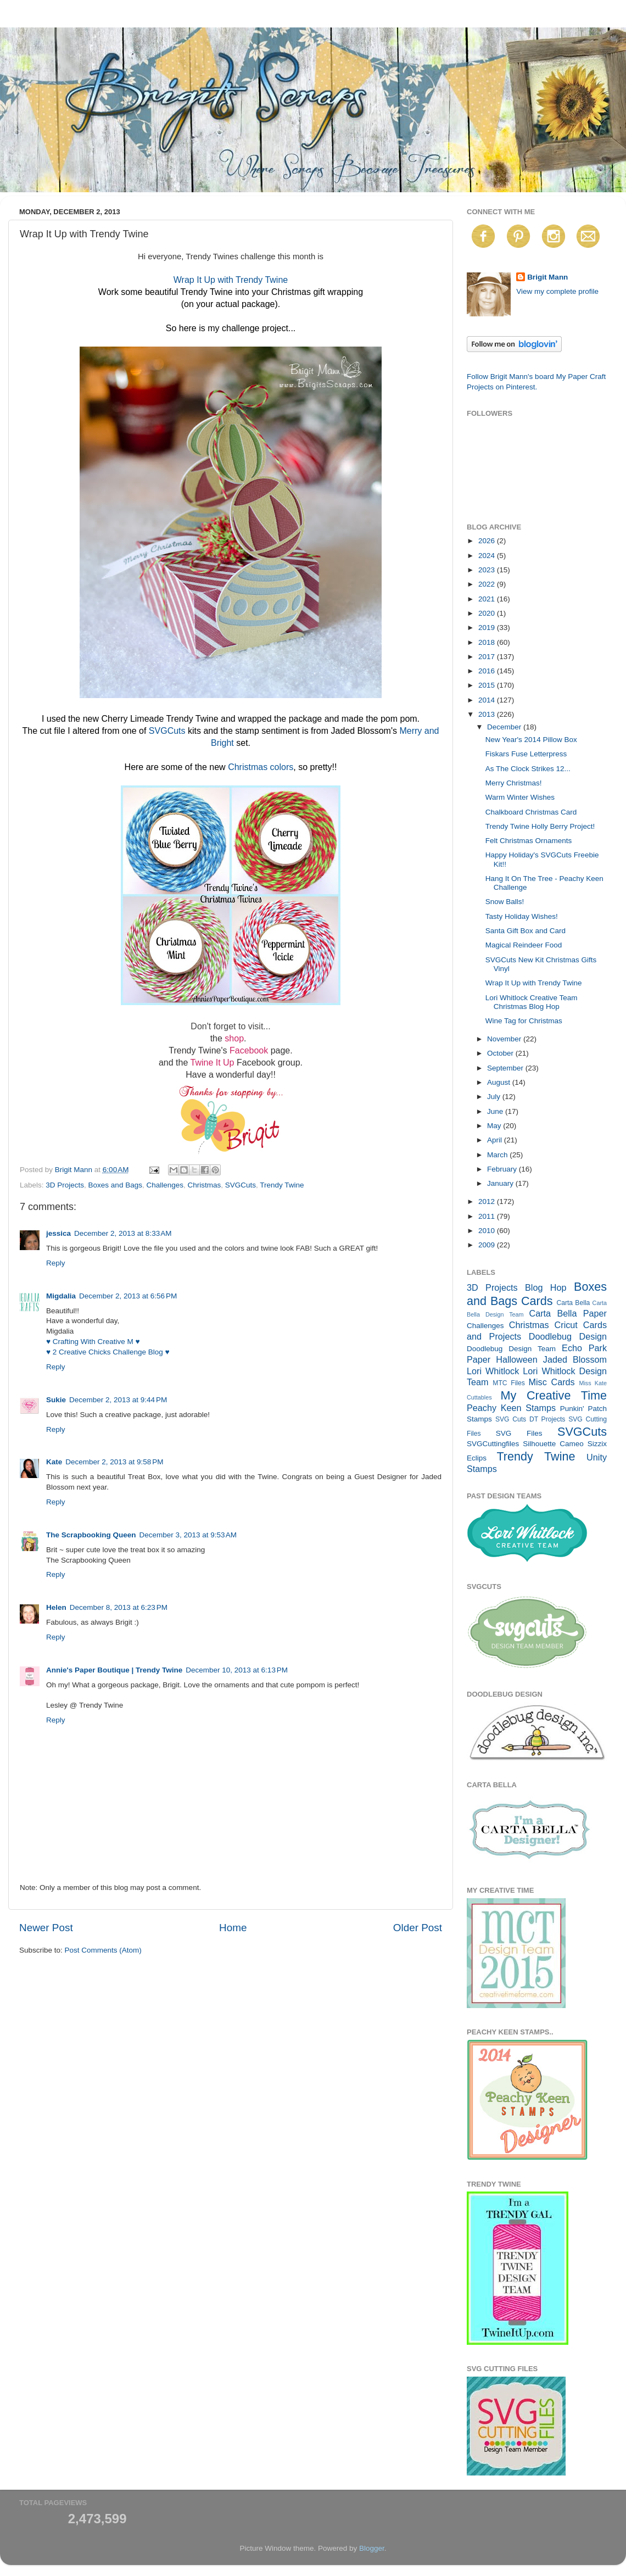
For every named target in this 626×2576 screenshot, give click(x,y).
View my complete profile (557, 291)
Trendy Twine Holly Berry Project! (540, 826)
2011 (487, 1216)
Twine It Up (212, 1062)
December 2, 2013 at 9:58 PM (114, 1462)
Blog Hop (546, 1287)
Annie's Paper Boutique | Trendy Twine (114, 1670)
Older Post (417, 1927)
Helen (56, 1607)
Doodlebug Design (568, 1336)
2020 (487, 613)
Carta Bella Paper (568, 1313)
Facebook (249, 1050)
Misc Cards (551, 1382)
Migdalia (61, 1296)
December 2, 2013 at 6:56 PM (128, 1296)
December (505, 727)
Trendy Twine (282, 1185)
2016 (487, 671)
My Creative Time (553, 1395)
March (498, 1155)
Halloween (517, 1359)
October (501, 1053)
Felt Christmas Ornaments (528, 841)
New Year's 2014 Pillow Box (531, 739)
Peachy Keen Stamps (511, 1408)
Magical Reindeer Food (523, 945)
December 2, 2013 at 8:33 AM (122, 1233)
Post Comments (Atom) (103, 1950)
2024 (487, 555)
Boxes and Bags (115, 1185)
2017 (487, 657)
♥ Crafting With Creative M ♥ (93, 1341)
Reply (55, 1263)
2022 (487, 584)
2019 (487, 627)
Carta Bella (573, 1303)
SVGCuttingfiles (493, 1444)
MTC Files (509, 1383)
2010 (487, 1230)
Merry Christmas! (513, 783)
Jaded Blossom (575, 1359)
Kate (54, 1462)
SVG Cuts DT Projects (530, 1419)
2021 (487, 599)
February (503, 1169)
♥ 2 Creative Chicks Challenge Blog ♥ (108, 1352)
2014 (487, 700)
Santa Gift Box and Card (525, 931)
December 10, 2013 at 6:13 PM (237, 1670)
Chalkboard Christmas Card (531, 812)
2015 (487, 685)
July (494, 1096)
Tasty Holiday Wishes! (521, 916)
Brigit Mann (547, 277)
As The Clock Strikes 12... (528, 769)
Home (233, 1927)
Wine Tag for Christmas (523, 1021)
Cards (537, 1301)
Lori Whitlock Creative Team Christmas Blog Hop (531, 1002)
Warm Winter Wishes (520, 797)
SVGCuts (167, 730)
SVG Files (519, 1433)
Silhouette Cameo (553, 1444)
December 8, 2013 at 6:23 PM (118, 1607)
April (495, 1140)
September (506, 1068)
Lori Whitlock (493, 1371)
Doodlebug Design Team (511, 1349)
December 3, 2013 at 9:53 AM (188, 1535)
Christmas (204, 1185)
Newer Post (46, 1927)
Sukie (56, 1400)
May (495, 1126)
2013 (487, 714)
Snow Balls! (504, 901)
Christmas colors (260, 767)
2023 (487, 570)
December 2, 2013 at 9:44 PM (118, 1400)
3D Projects (65, 1185)
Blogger (371, 2548)
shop (234, 1038)
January (501, 1183)
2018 (487, 642)
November (505, 1039)
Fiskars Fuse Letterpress (526, 754)
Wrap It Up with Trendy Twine (231, 280)
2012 (487, 1201)
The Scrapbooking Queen (91, 1535)
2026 (487, 541)
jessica (58, 1233)
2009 (487, 1245)
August (499, 1082)
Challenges (164, 1185)
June (496, 1111)
